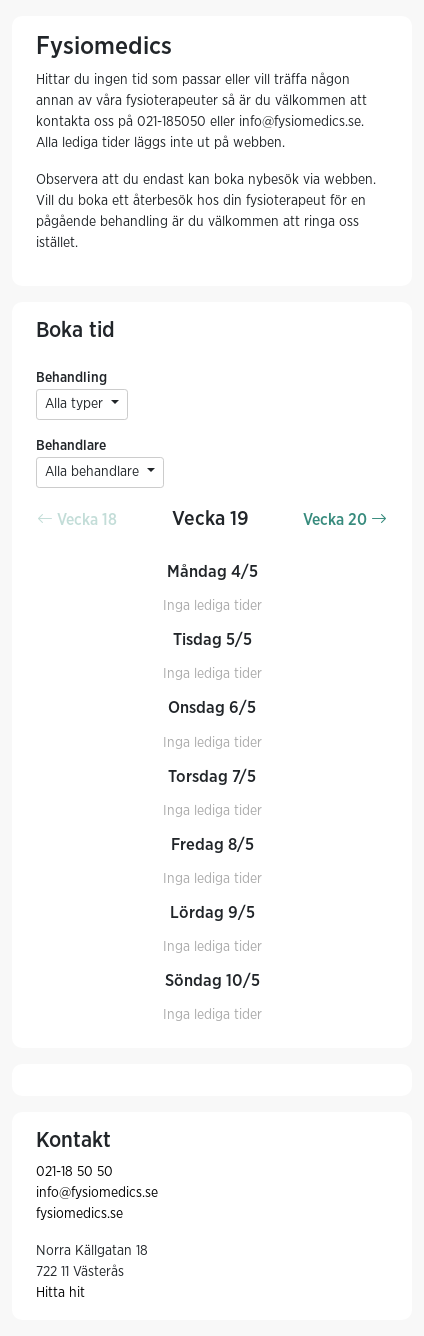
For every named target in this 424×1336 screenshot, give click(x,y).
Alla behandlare (94, 472)
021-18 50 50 (74, 1172)
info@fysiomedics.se (97, 1193)
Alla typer (76, 404)
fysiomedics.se (79, 1214)
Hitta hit (60, 1293)
